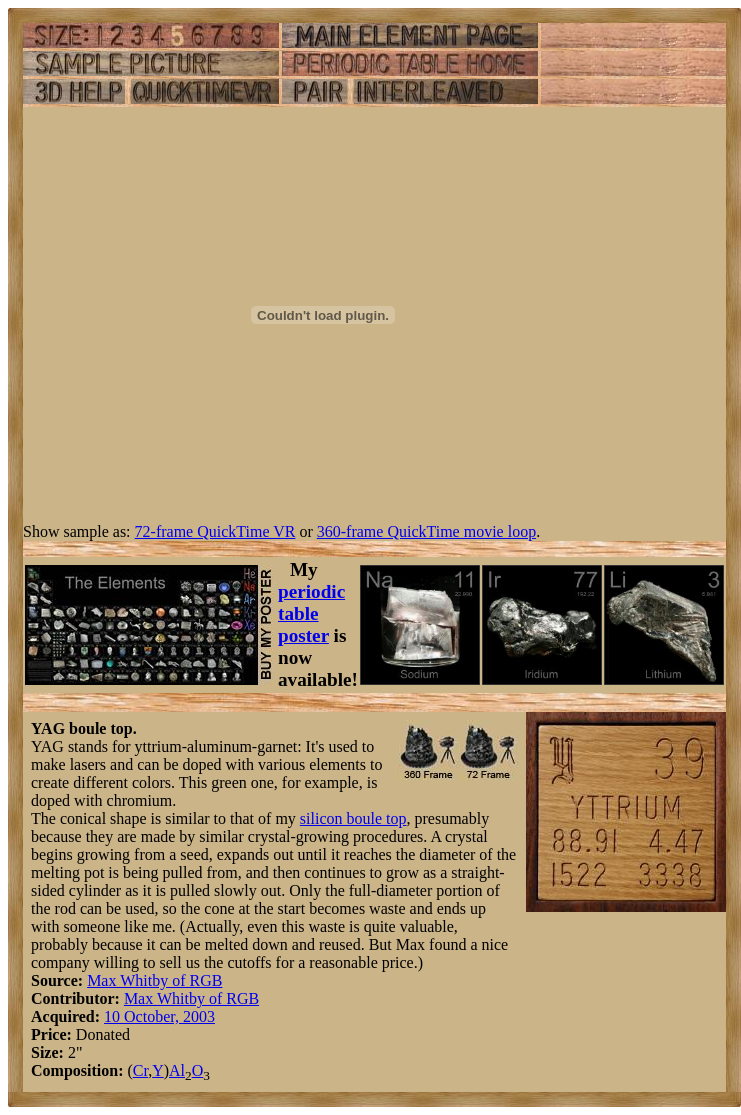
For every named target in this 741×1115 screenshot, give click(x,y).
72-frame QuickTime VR (215, 531)
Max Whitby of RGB (154, 980)
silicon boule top (353, 818)
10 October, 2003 (159, 1016)
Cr (140, 1070)
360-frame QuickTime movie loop (426, 531)
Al (177, 1070)
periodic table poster (311, 613)
